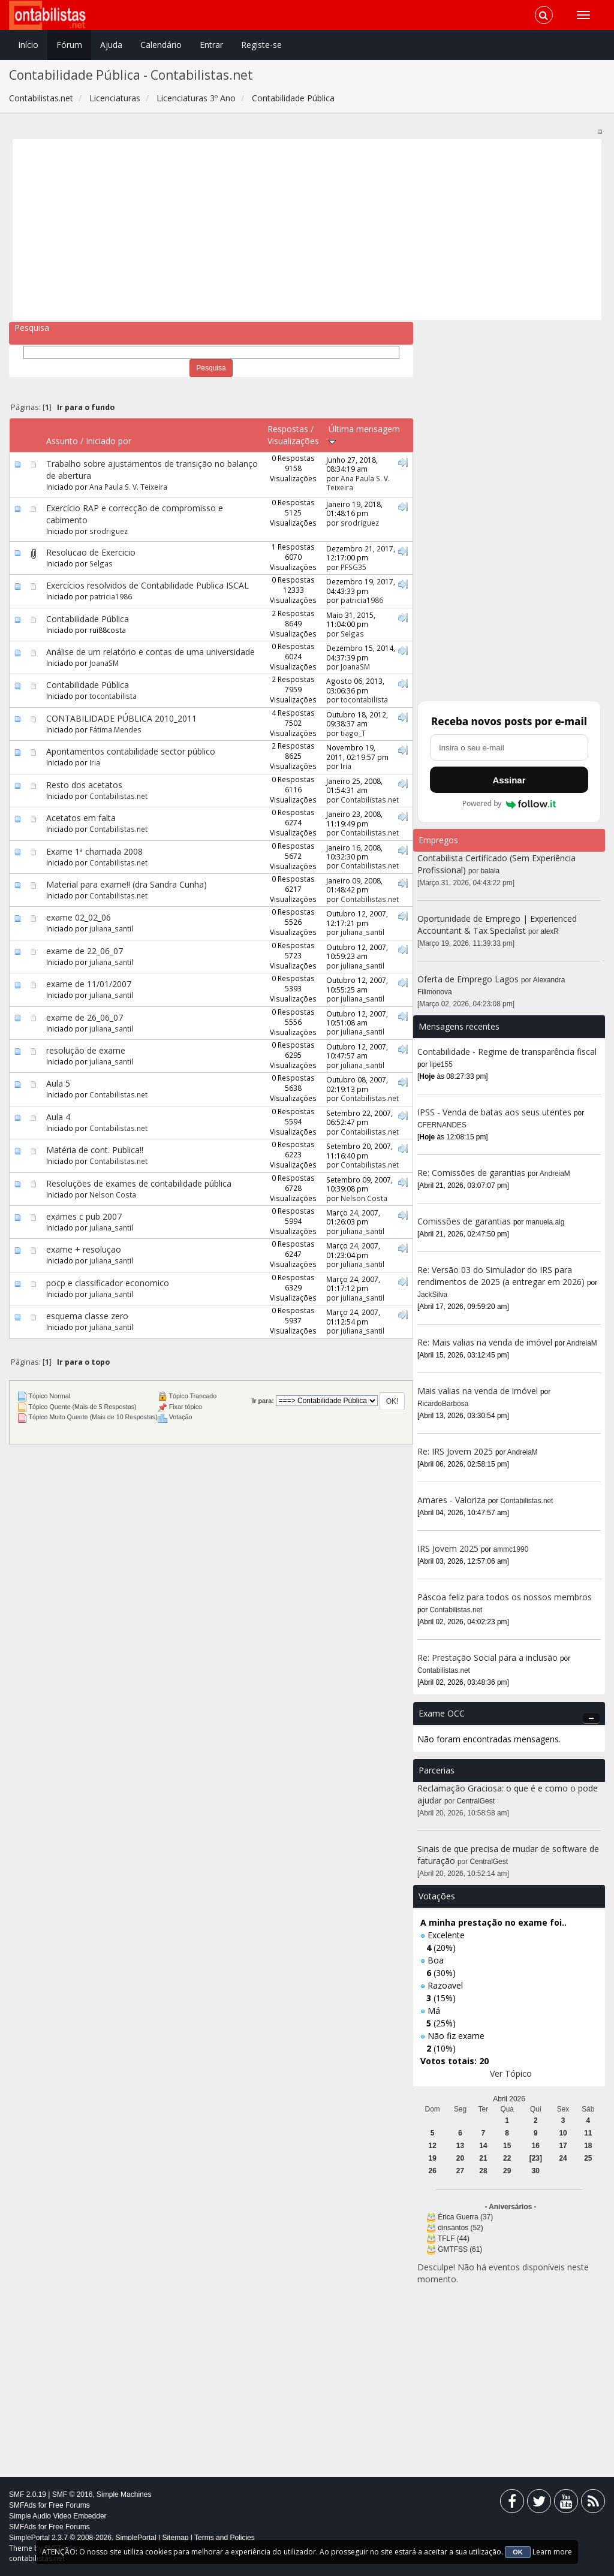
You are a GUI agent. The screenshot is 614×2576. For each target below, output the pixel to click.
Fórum (69, 44)
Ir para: (262, 1400)
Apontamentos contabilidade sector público (130, 751)
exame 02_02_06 (78, 917)
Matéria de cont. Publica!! (94, 1150)
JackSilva (432, 1294)
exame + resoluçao (83, 1249)
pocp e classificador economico (107, 1283)
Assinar (508, 780)
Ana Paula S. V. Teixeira (128, 486)
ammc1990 (511, 1549)
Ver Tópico (511, 2073)
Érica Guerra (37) (465, 2217)
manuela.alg (545, 1222)
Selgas (101, 563)
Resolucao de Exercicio (91, 552)
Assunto (62, 441)
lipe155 (441, 1064)
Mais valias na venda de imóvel (477, 1390)
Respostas (287, 429)
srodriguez (108, 531)
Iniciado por (108, 441)
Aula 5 (58, 1083)
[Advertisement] (307, 229)
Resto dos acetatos (84, 785)
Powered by (509, 804)
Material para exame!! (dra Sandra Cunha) (126, 884)
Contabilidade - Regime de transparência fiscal (507, 1051)
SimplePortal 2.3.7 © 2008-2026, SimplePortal (82, 2537)
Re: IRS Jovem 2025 (455, 1451)
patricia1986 (110, 596)
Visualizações (293, 441)
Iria (94, 762)
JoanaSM (104, 663)
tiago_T (353, 733)
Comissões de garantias (464, 1221)
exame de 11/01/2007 (88, 984)
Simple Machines (124, 2494)
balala (490, 871)
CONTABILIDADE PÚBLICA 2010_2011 (121, 718)
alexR (550, 931)
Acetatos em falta (81, 818)
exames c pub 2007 (84, 1216)
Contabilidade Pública (87, 619)
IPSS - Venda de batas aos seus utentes (494, 1112)
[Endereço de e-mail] (509, 747)
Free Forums (69, 2505)
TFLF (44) (453, 2238)
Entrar (211, 44)
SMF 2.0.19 (27, 2494)
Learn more (552, 2552)
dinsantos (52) (460, 2228)
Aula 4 (58, 1117)
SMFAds (22, 2505)
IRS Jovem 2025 (447, 1548)
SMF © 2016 (72, 2494)
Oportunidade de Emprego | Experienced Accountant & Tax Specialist (497, 924)
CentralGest (476, 1801)
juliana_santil (111, 928)
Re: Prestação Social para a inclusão (488, 1657)
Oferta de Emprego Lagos (468, 979)
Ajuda (111, 44)
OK (518, 2552)
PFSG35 (353, 567)
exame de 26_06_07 (84, 1017)
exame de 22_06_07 (84, 951)
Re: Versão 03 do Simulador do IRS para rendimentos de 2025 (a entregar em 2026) (501, 1275)
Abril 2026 (509, 2099)
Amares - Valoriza (451, 1500)
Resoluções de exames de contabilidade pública (138, 1183)
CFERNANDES (441, 1125)
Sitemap (175, 2537)
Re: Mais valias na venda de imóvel (484, 1342)
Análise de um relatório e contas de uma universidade (150, 651)
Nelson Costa (112, 1194)
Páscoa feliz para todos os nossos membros (504, 1597)
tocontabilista (113, 696)
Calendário (161, 44)
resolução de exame (85, 1050)
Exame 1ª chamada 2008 (94, 851)
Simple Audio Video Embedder (58, 2516)
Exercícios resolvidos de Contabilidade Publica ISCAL (147, 585)
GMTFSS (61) (460, 2249)
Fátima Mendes (115, 729)
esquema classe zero (87, 1316)
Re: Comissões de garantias (471, 1172)
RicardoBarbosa (442, 1403)
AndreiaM (555, 1173)
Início (28, 44)
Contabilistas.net (118, 796)
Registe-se (261, 44)
